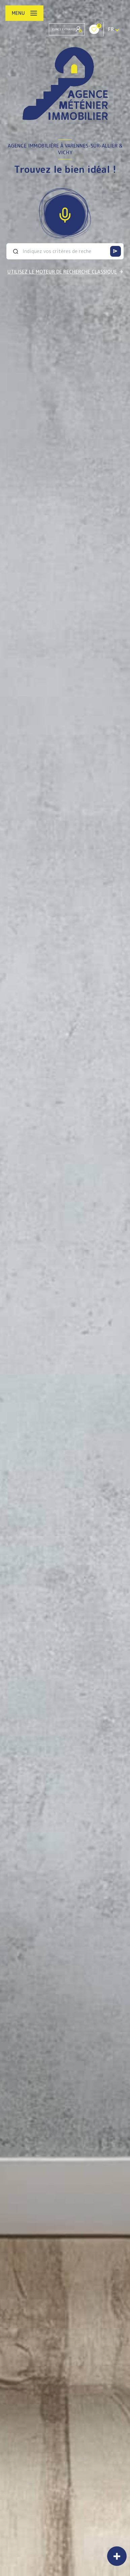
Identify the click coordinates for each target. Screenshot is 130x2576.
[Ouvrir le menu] (24, 13)
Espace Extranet (67, 29)
